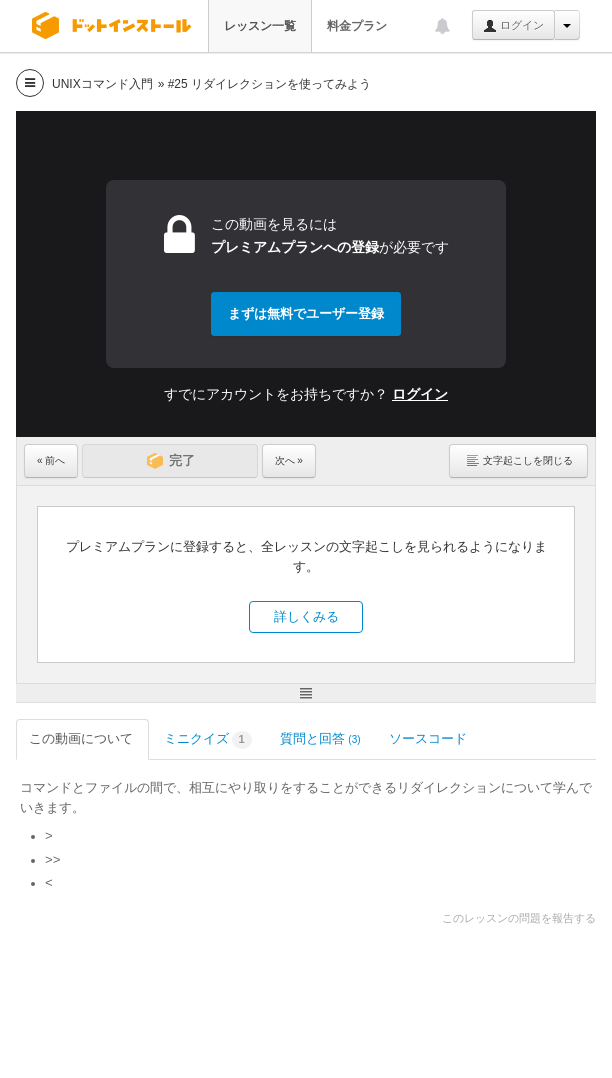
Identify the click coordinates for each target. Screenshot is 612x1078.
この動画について (82, 738)
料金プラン (357, 26)
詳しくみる (306, 616)
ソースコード (429, 738)
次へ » (289, 460)
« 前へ (51, 460)
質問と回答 (320, 738)
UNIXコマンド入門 (102, 84)
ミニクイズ (208, 740)
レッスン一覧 (260, 26)
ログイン (513, 26)
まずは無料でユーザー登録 (306, 313)
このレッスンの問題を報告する (519, 918)
